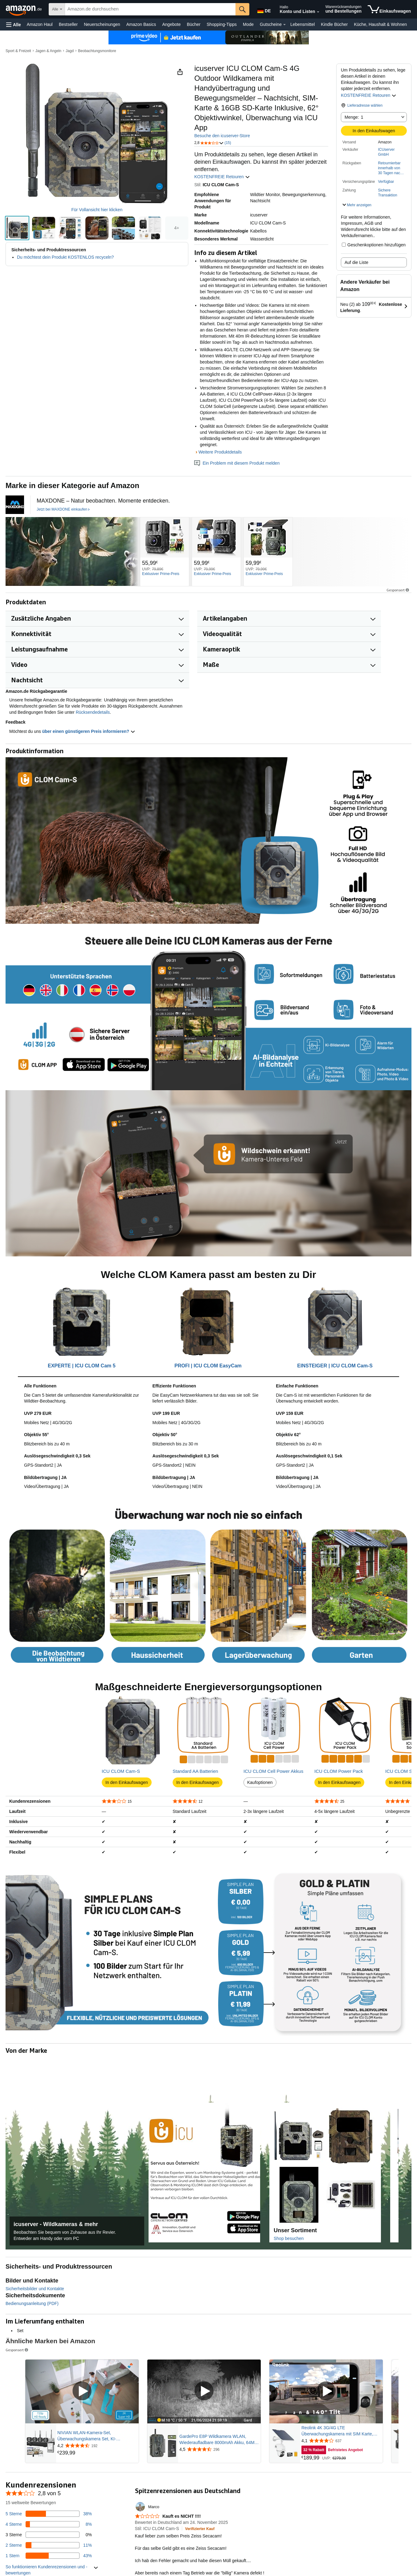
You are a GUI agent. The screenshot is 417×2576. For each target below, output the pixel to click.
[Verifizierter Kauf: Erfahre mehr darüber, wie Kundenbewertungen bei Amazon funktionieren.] (200, 2528)
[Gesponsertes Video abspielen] (82, 2391)
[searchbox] (150, 9)
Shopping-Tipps (222, 24)
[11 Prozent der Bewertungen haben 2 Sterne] (49, 2545)
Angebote (171, 24)
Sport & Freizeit (18, 51)
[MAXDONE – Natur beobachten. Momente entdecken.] (103, 500)
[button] (13, 24)
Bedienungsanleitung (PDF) (32, 2303)
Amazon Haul (40, 24)
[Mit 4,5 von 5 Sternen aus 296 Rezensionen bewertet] (219, 2449)
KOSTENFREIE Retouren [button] (368, 95)
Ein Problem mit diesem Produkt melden (237, 463)
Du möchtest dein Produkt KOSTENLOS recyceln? (65, 257)
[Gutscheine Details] (284, 24)
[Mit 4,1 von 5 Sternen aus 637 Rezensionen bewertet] (341, 2440)
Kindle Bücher (334, 24)
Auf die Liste (356, 262)
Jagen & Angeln (48, 51)
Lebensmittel (302, 24)
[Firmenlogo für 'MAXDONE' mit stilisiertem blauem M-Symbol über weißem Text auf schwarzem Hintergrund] (15, 504)
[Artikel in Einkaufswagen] (389, 9)
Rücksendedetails (93, 712)
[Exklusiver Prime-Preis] (160, 574)
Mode (248, 24)
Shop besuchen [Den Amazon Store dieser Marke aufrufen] (289, 2238)
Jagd (70, 51)
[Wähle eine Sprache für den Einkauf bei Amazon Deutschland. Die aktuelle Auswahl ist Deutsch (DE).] (263, 9)
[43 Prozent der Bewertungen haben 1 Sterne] (49, 2556)
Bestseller (68, 24)
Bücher (193, 24)
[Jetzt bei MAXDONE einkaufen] (63, 509)
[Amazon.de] (24, 9)
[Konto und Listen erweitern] (318, 12)
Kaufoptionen (260, 1782)
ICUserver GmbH (386, 152)
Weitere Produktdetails (220, 452)
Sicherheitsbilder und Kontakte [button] (35, 2288)
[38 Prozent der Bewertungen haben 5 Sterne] (49, 2514)
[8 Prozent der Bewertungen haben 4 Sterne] (49, 2524)
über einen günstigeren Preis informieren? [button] (88, 731)
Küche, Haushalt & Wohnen (380, 24)
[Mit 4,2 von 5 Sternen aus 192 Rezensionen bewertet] (97, 2445)
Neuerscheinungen (102, 24)
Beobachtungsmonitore (97, 51)
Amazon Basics (141, 24)
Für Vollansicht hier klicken (96, 209)
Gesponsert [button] (398, 590)
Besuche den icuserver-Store (222, 135)
